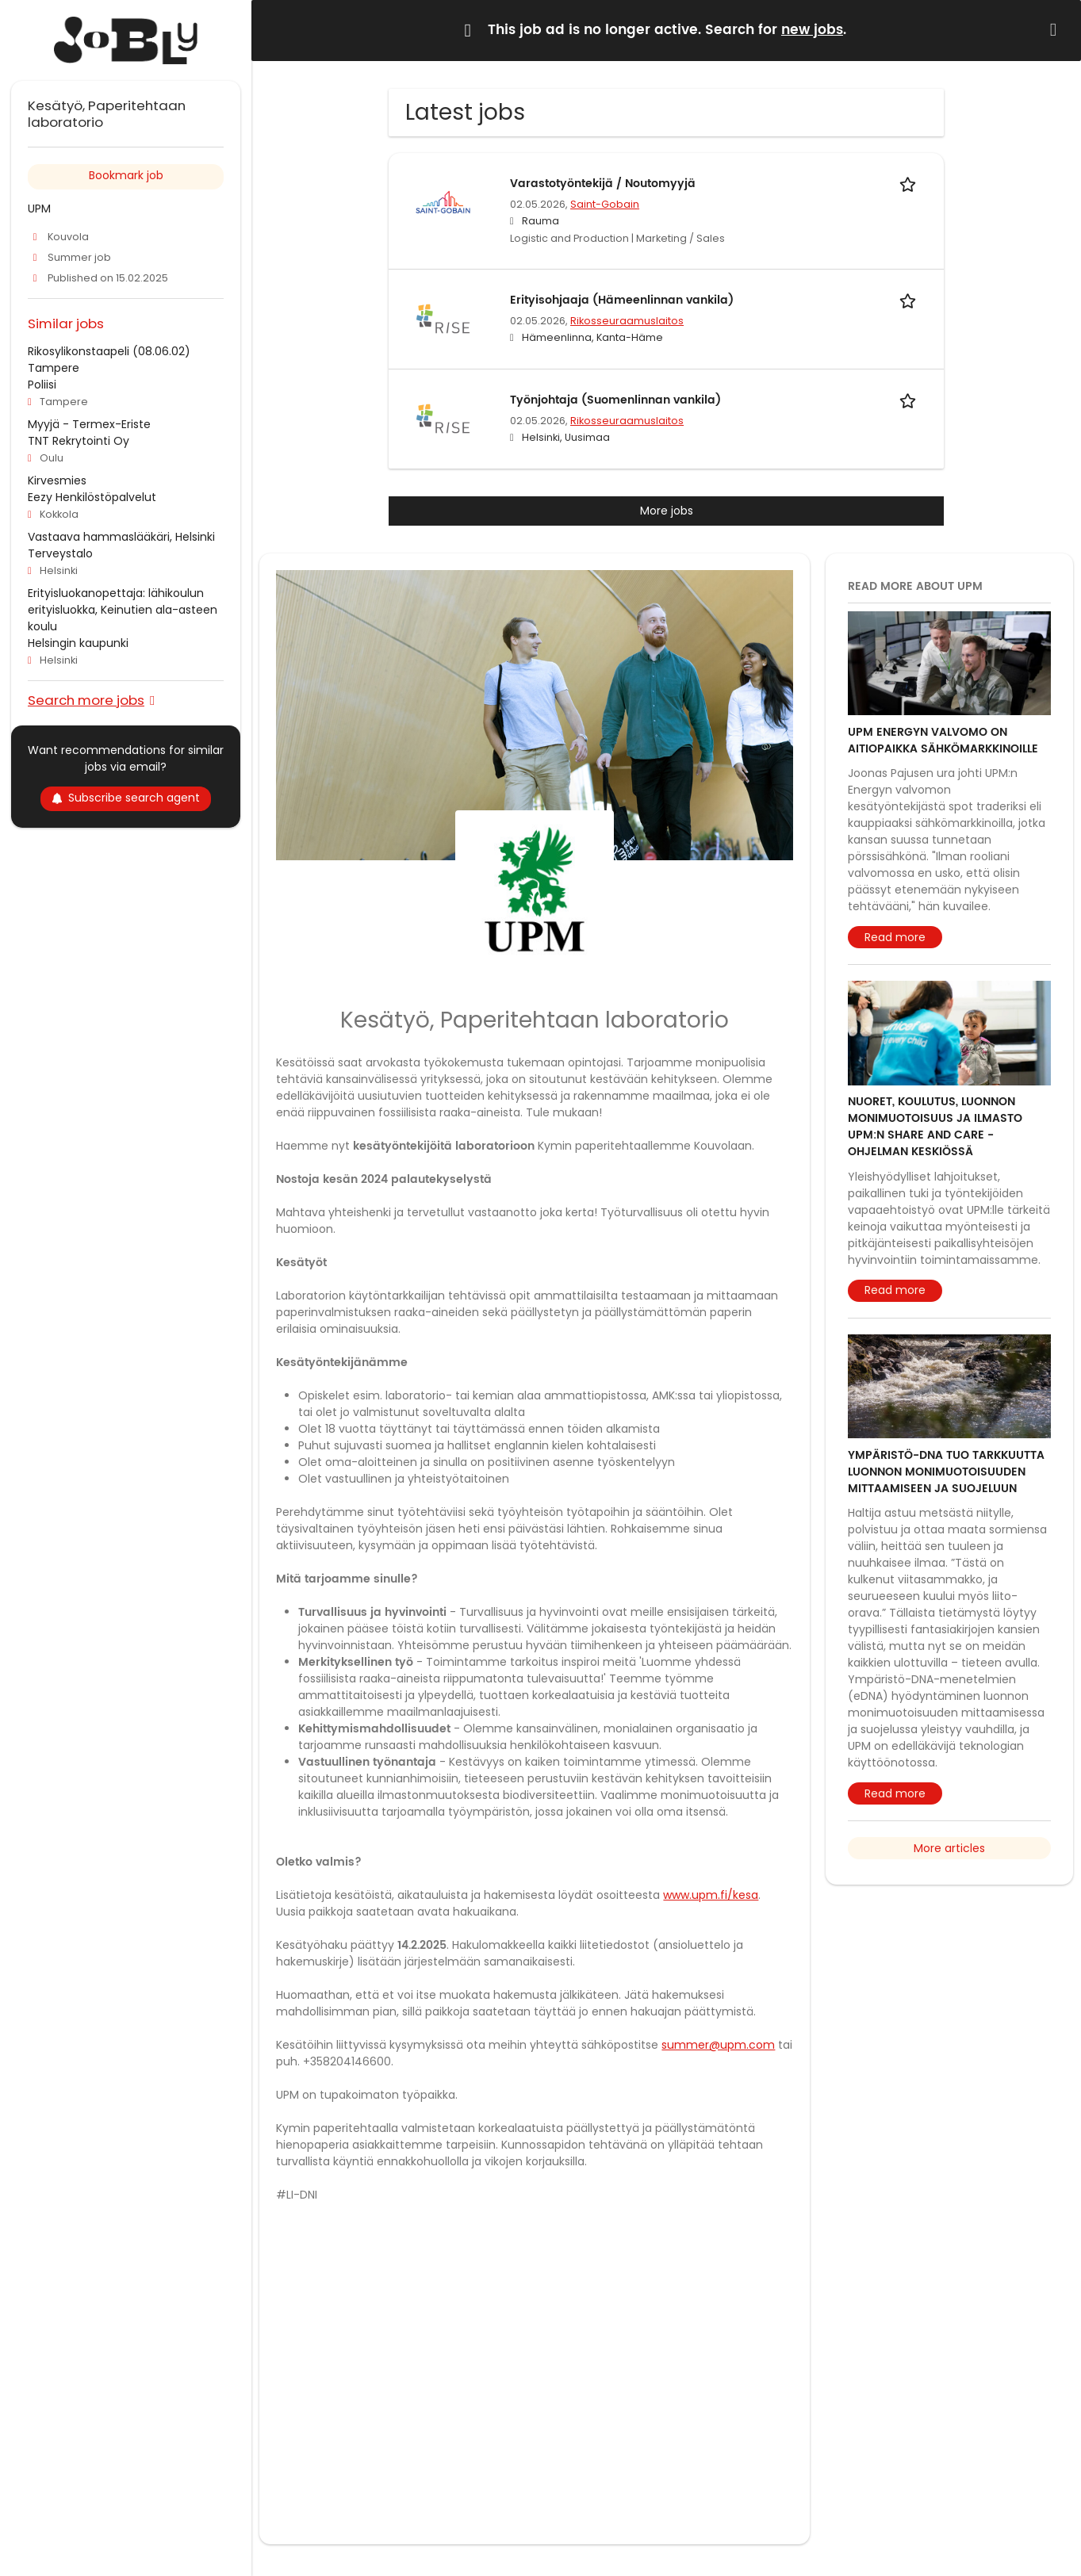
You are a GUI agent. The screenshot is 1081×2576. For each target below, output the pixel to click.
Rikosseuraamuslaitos (627, 320)
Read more (895, 937)
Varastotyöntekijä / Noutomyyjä (603, 183)
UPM (39, 208)
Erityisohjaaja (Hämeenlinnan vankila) (622, 300)
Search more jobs (86, 700)
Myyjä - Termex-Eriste (89, 424)
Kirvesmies (57, 480)
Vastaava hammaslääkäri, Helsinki (121, 537)
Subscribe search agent (126, 798)
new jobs (812, 30)
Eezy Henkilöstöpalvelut (92, 497)
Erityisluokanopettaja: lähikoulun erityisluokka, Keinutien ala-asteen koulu (122, 609)
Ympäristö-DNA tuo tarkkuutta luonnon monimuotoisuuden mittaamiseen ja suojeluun (946, 1472)
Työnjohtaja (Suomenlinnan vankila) (615, 400)
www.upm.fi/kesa (710, 1895)
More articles (949, 1848)
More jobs (666, 511)
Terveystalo (60, 553)
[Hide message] (1056, 30)
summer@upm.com (718, 2045)
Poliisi (42, 384)
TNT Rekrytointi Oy (78, 441)
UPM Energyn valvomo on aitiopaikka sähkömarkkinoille (943, 740)
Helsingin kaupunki (78, 643)
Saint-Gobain (604, 204)
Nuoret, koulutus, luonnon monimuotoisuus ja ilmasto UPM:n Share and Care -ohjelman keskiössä (935, 1127)
